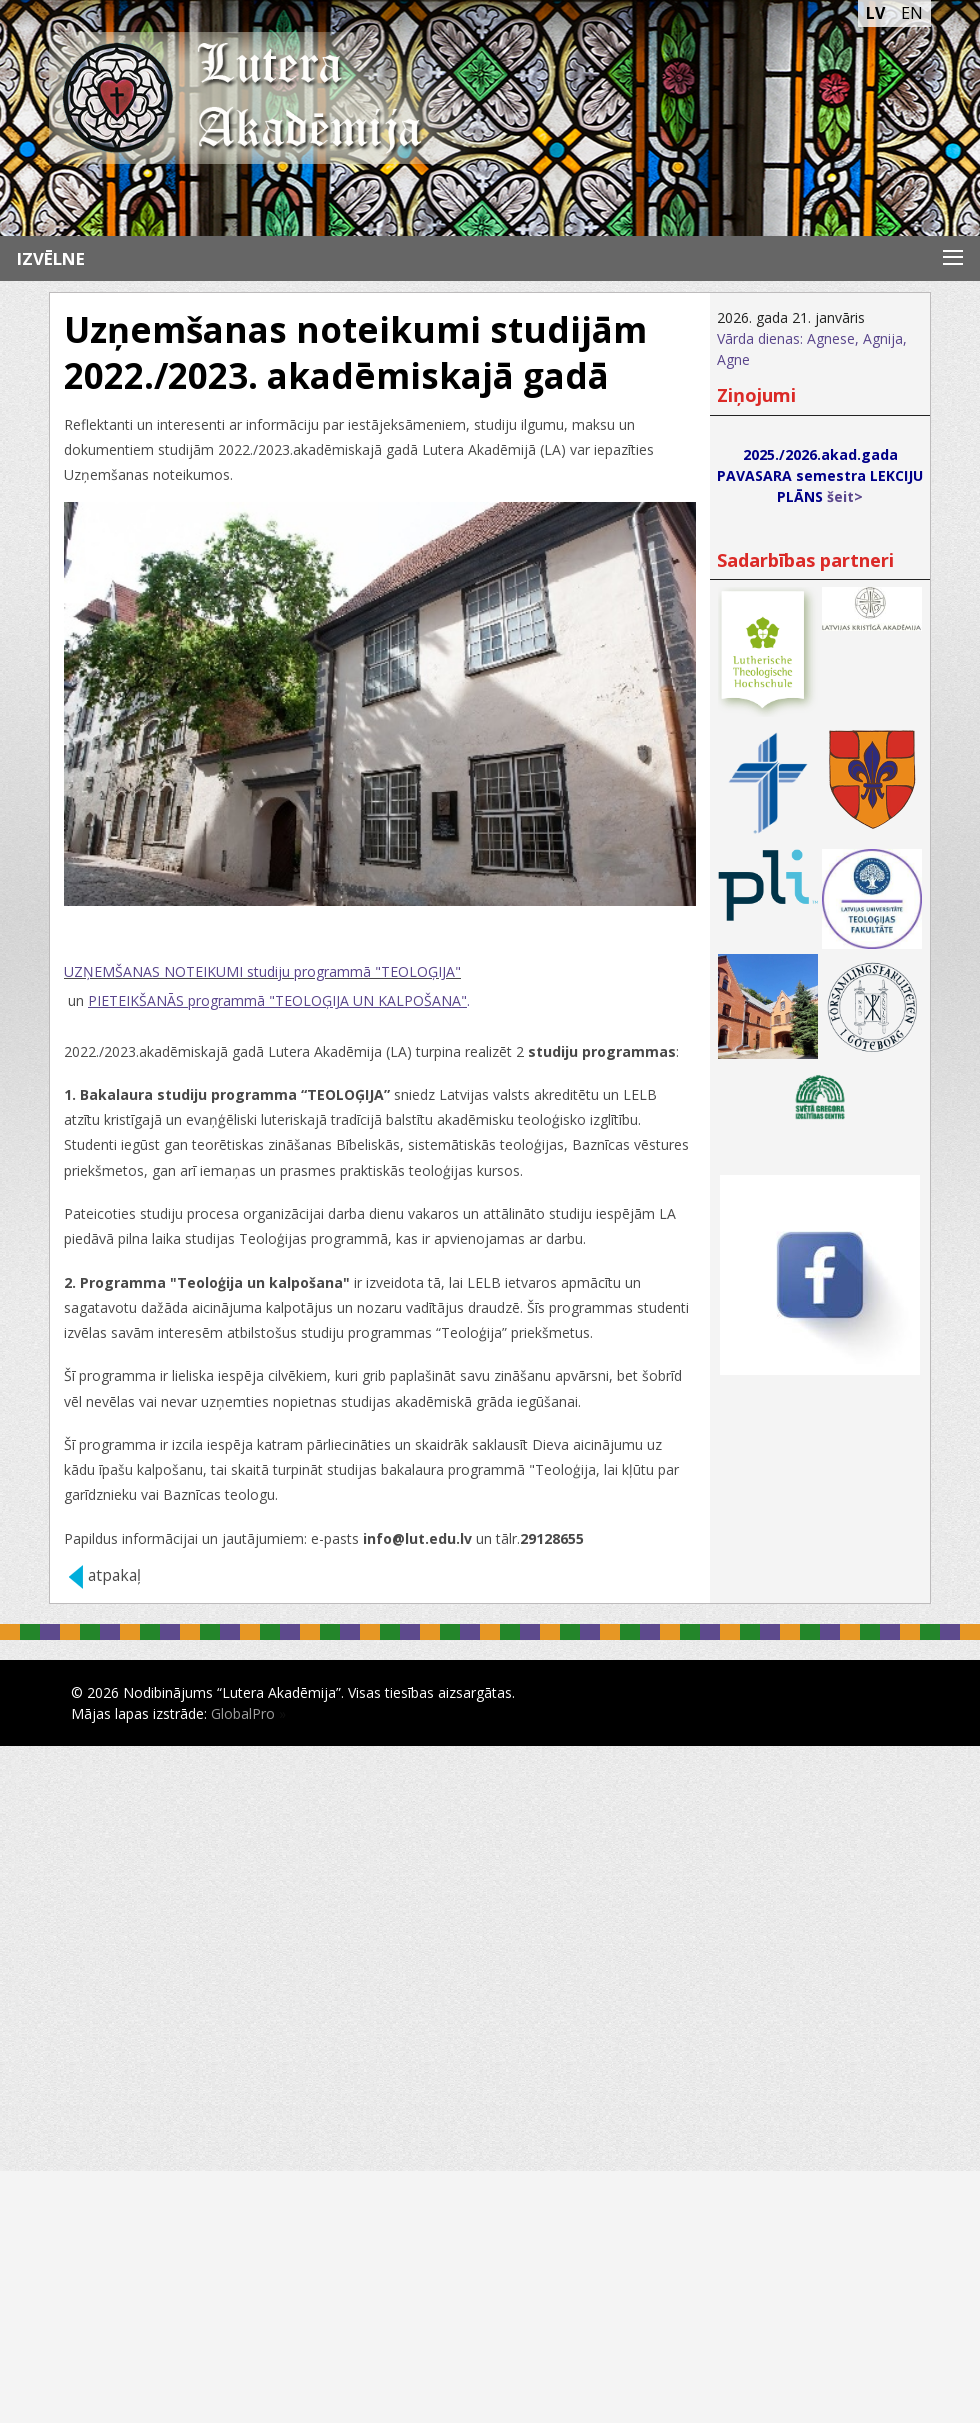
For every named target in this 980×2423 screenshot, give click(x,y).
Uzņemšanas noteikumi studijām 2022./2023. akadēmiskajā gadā (355, 352)
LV (875, 13)
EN (912, 13)
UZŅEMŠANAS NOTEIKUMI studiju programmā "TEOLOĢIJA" (262, 971)
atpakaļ (114, 1575)
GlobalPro (243, 1713)
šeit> (845, 496)
